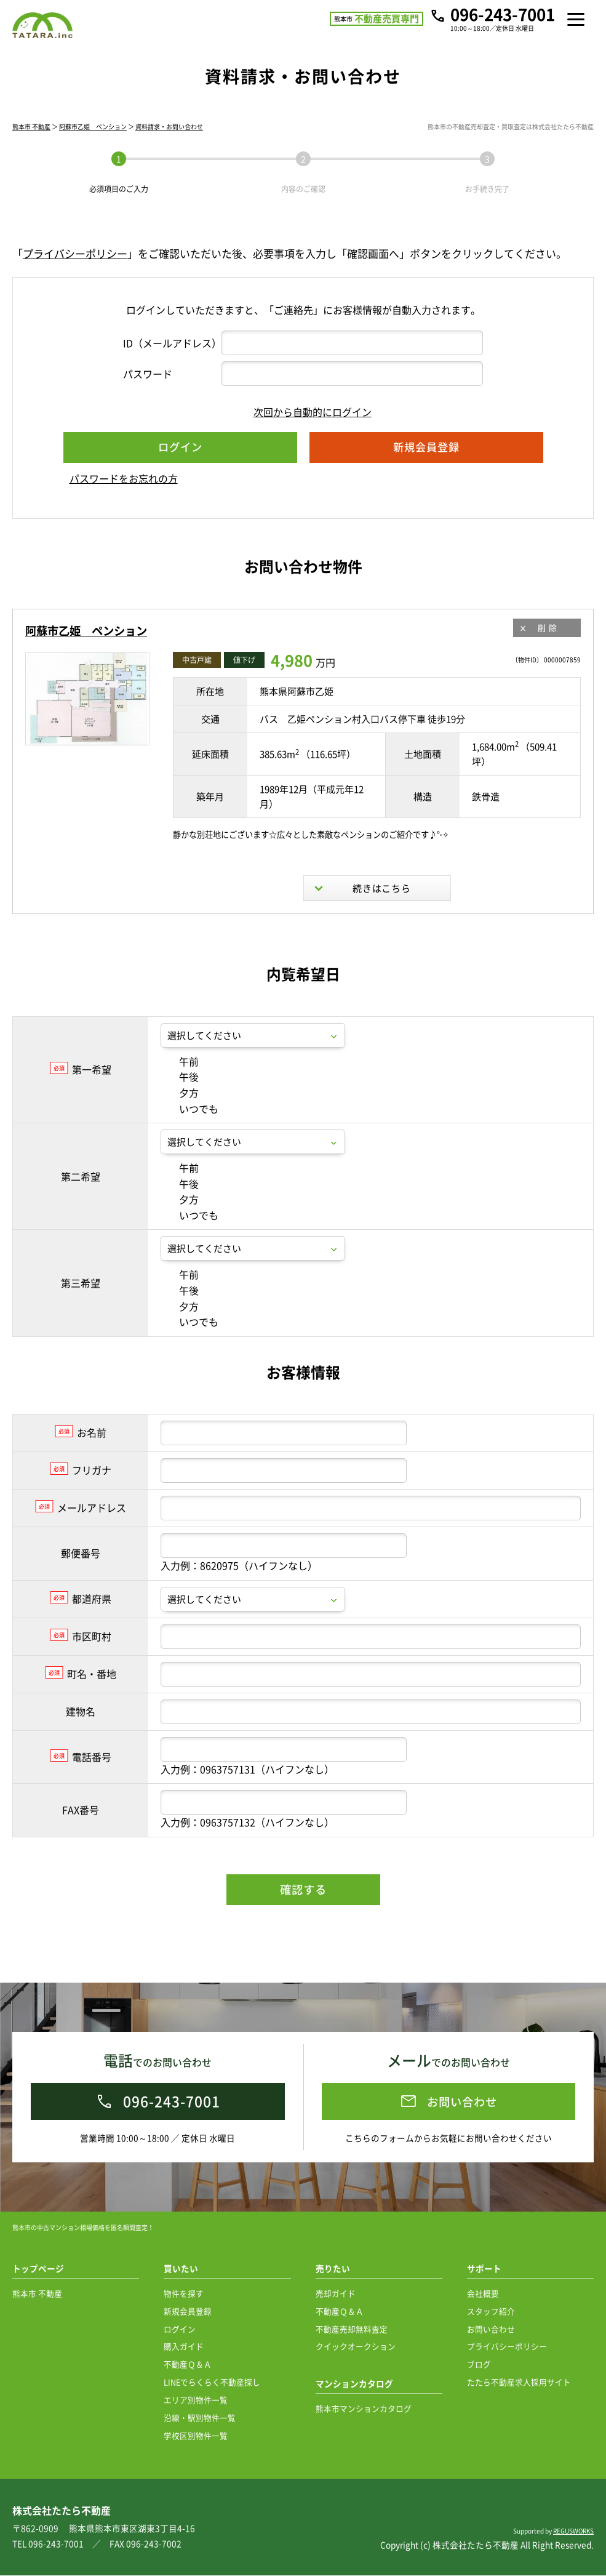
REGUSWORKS (573, 2531)
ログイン (180, 2329)
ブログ (479, 2364)
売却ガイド (336, 2294)
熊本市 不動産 (31, 143)
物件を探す (184, 2294)
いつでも (189, 1149)
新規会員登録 (188, 2311)
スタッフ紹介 (491, 2311)
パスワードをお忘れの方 (124, 495)
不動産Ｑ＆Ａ (188, 2364)
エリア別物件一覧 (196, 2400)
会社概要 (483, 2294)
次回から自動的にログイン (303, 428)
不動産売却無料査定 (352, 2329)
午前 (180, 1102)
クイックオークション (356, 2347)
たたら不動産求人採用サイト (519, 2382)
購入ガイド (184, 2347)
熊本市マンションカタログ (364, 2409)
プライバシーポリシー (75, 270)
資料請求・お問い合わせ (169, 143)
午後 (180, 1117)
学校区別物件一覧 (196, 2436)
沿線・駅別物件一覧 (200, 2418)
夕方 (180, 1133)
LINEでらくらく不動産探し (212, 2382)
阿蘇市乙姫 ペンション (93, 143)
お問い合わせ (491, 2329)
